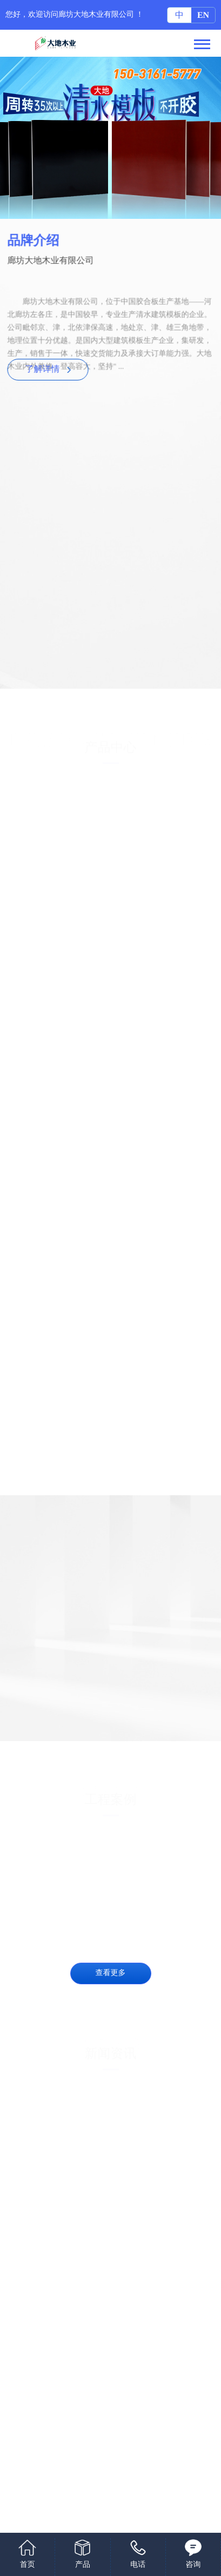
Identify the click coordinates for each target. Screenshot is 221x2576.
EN (203, 15)
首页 (27, 2565)
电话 (137, 2565)
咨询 (192, 2565)
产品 (82, 2565)
